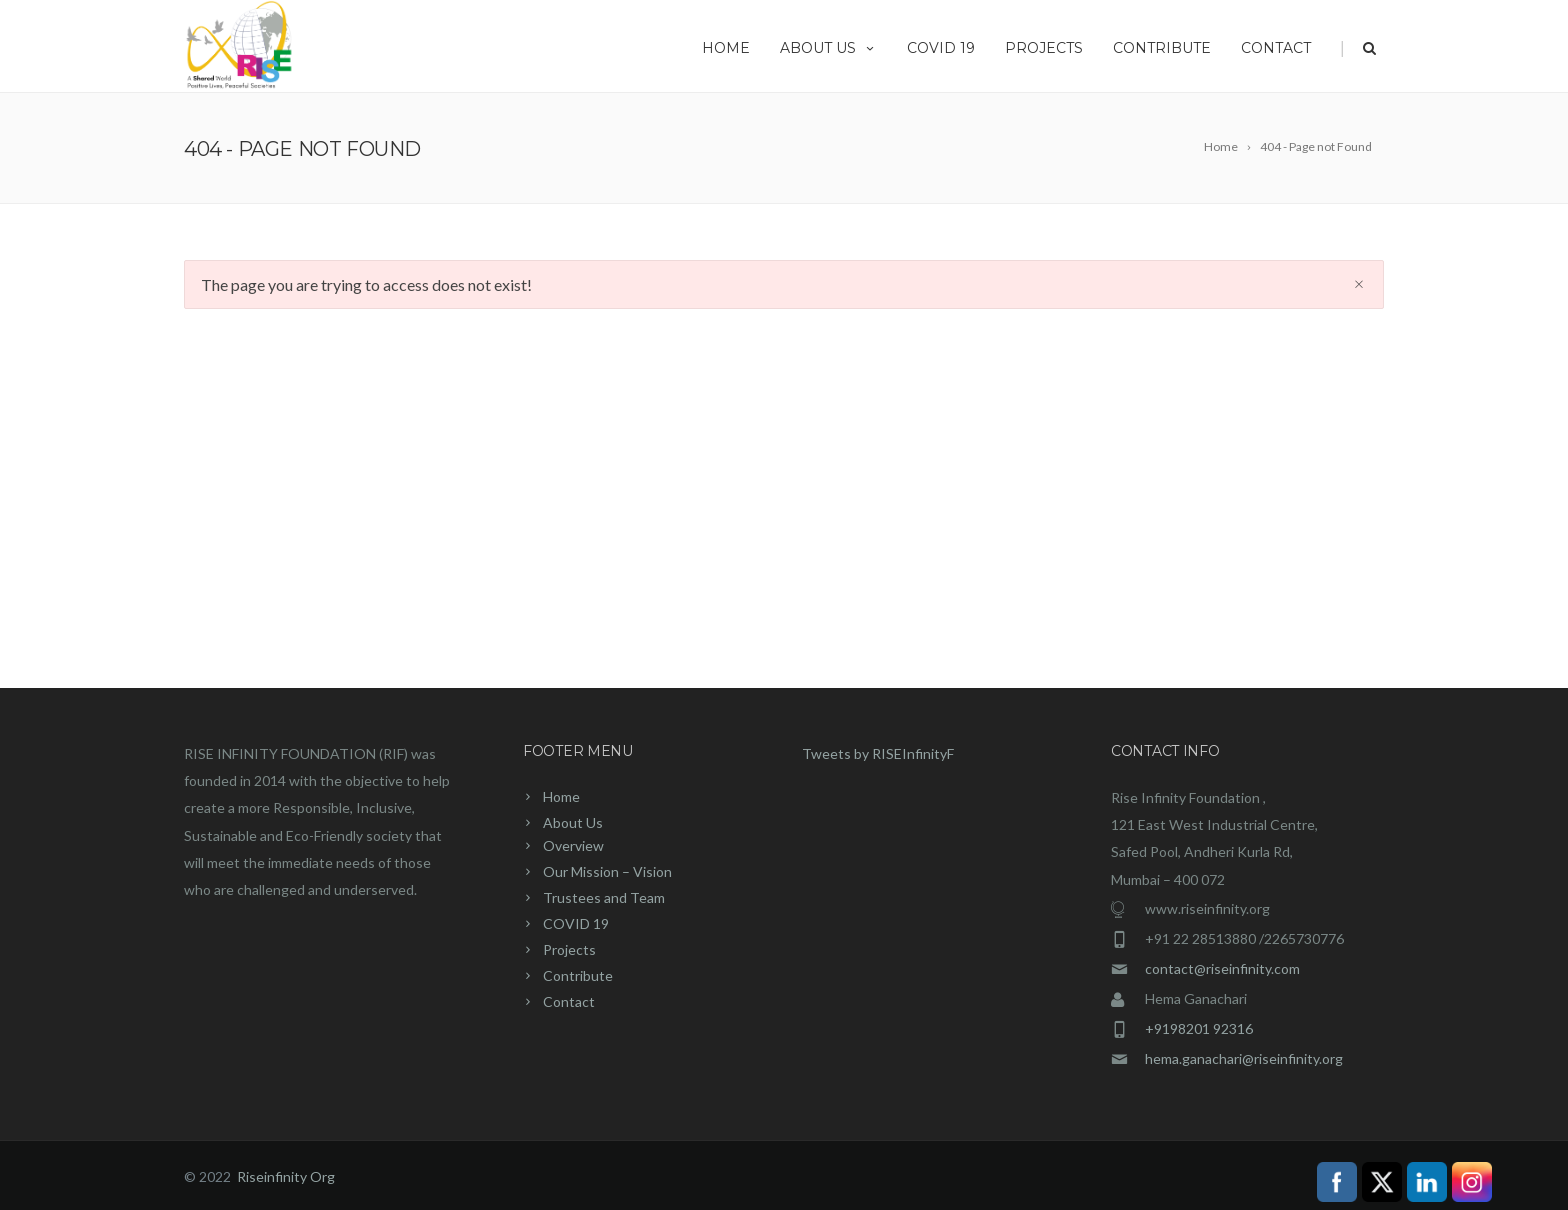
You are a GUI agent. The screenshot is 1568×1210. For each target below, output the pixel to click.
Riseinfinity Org (286, 1176)
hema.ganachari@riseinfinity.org (1244, 1058)
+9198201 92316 (1199, 1028)
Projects (1044, 48)
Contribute (1162, 48)
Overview (573, 845)
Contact (1276, 48)
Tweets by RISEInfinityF (878, 753)
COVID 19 (941, 48)
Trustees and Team (604, 897)
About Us (828, 48)
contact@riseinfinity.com (1222, 968)
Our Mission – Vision (607, 871)
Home (726, 48)
